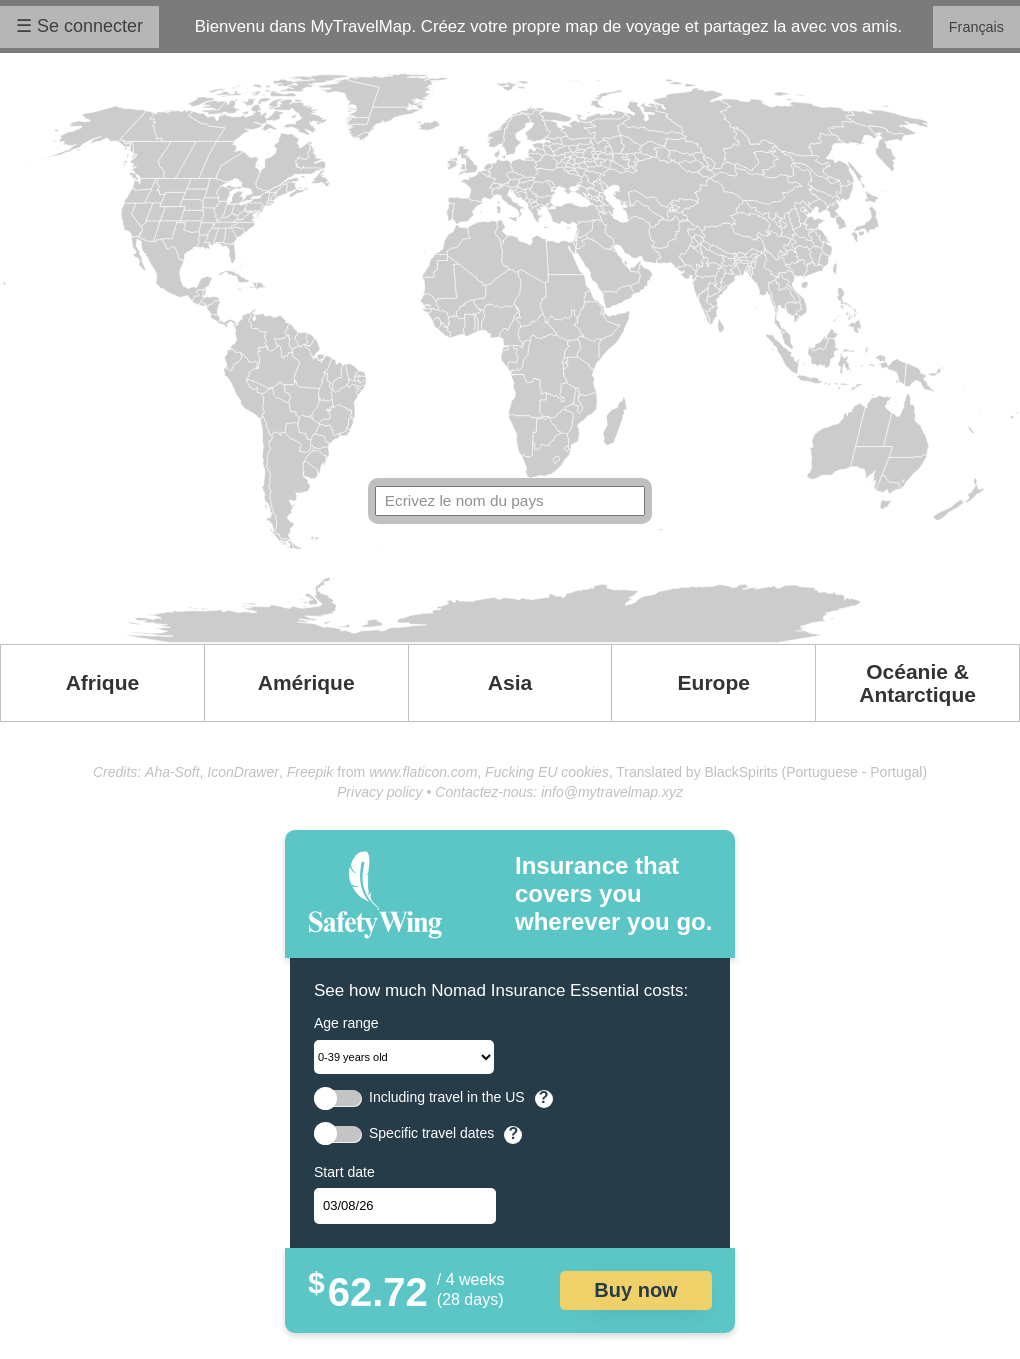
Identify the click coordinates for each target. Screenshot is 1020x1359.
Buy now (635, 1290)
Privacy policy (380, 792)
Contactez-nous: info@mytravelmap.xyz (559, 792)
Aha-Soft (172, 772)
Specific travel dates (431, 1133)
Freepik (310, 772)
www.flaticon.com (423, 772)
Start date (344, 1172)
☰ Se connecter (79, 26)
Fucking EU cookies (547, 772)
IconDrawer (243, 772)
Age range (346, 1023)
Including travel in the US (447, 1097)
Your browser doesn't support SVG (510, 358)
